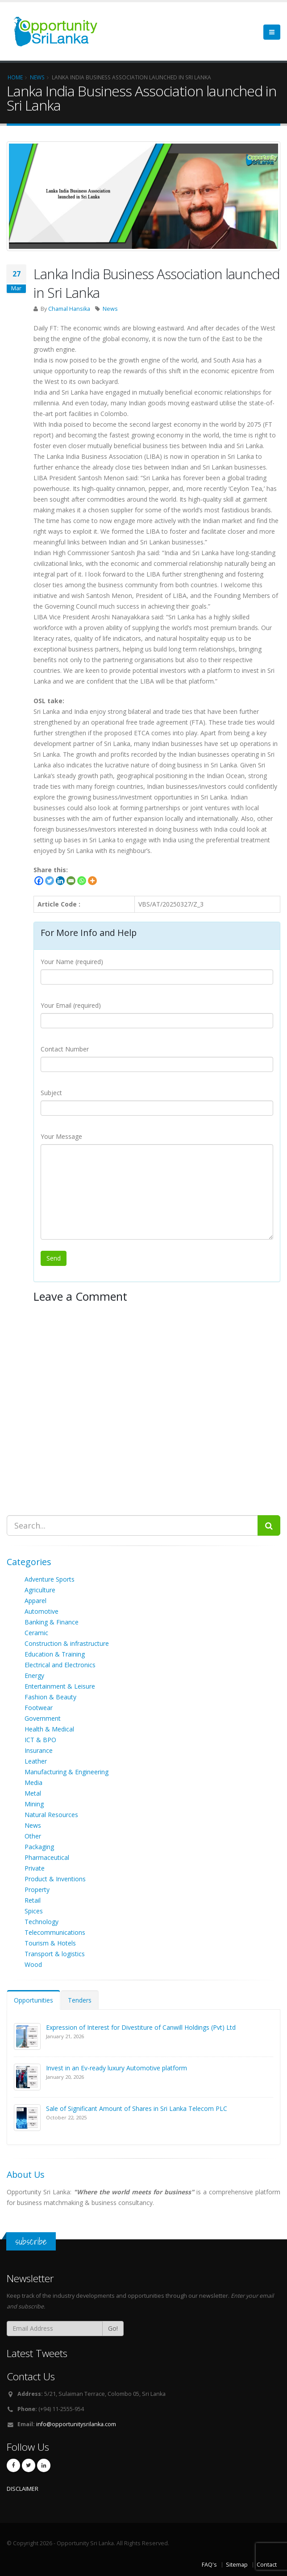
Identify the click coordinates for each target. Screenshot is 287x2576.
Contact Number (65, 1049)
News (110, 309)
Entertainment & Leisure (60, 1686)
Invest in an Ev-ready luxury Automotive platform (116, 2068)
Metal (33, 1793)
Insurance (39, 1750)
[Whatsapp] (81, 880)
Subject (51, 1092)
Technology (41, 1921)
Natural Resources (51, 1814)
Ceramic (36, 1632)
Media (33, 1782)
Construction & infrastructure (67, 1643)
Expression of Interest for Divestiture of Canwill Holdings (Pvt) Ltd (141, 2027)
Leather (36, 1761)
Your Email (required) (71, 1005)
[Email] (71, 880)
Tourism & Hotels (50, 1943)
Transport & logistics (55, 1954)
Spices (34, 1911)
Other (33, 1836)
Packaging (39, 1846)
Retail (33, 1900)
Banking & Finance (52, 1622)
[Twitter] (49, 880)
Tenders (80, 2000)
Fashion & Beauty (50, 1697)
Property (37, 1889)
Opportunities (33, 2000)
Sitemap (237, 2564)
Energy (34, 1675)
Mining (34, 1804)
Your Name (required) (72, 961)
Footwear (39, 1707)
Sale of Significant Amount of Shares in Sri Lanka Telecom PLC (136, 2108)
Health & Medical (49, 1729)
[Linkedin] (60, 880)
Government (43, 1718)
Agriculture (40, 1590)
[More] (92, 880)
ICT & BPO (40, 1739)
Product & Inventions (55, 1879)
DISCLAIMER (22, 2489)
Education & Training (55, 1654)
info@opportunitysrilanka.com (76, 2424)
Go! (113, 2328)
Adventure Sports (50, 1579)
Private (35, 1868)
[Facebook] (38, 880)
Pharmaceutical (47, 1857)
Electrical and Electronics (60, 1665)
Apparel (35, 1600)
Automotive (41, 1611)
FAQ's (209, 2564)
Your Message (61, 1136)
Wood (33, 1964)
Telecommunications (55, 1932)
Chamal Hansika (69, 309)
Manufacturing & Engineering (66, 1772)
